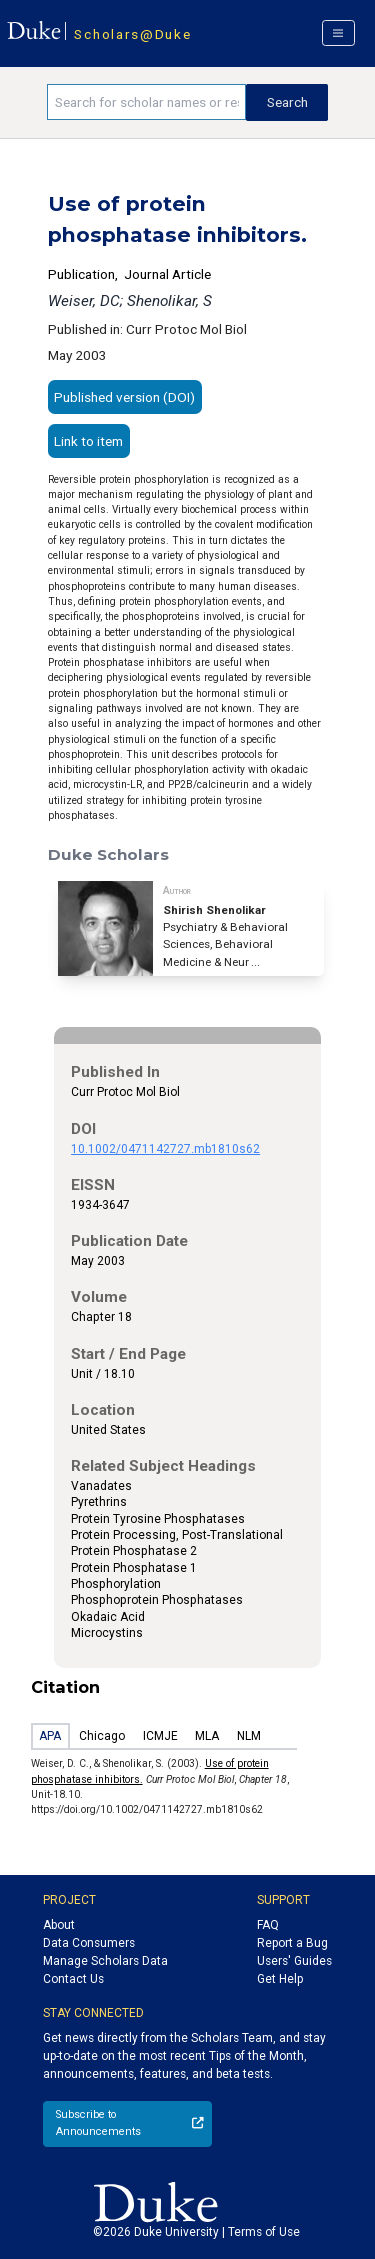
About (59, 1925)
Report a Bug (292, 1943)
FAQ (268, 1925)
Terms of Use (264, 2232)
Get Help (280, 1979)
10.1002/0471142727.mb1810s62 (165, 1149)
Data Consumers (89, 1943)
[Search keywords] (146, 102)
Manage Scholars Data (105, 1961)
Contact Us (73, 1979)
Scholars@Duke (132, 34)
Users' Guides (294, 1961)
